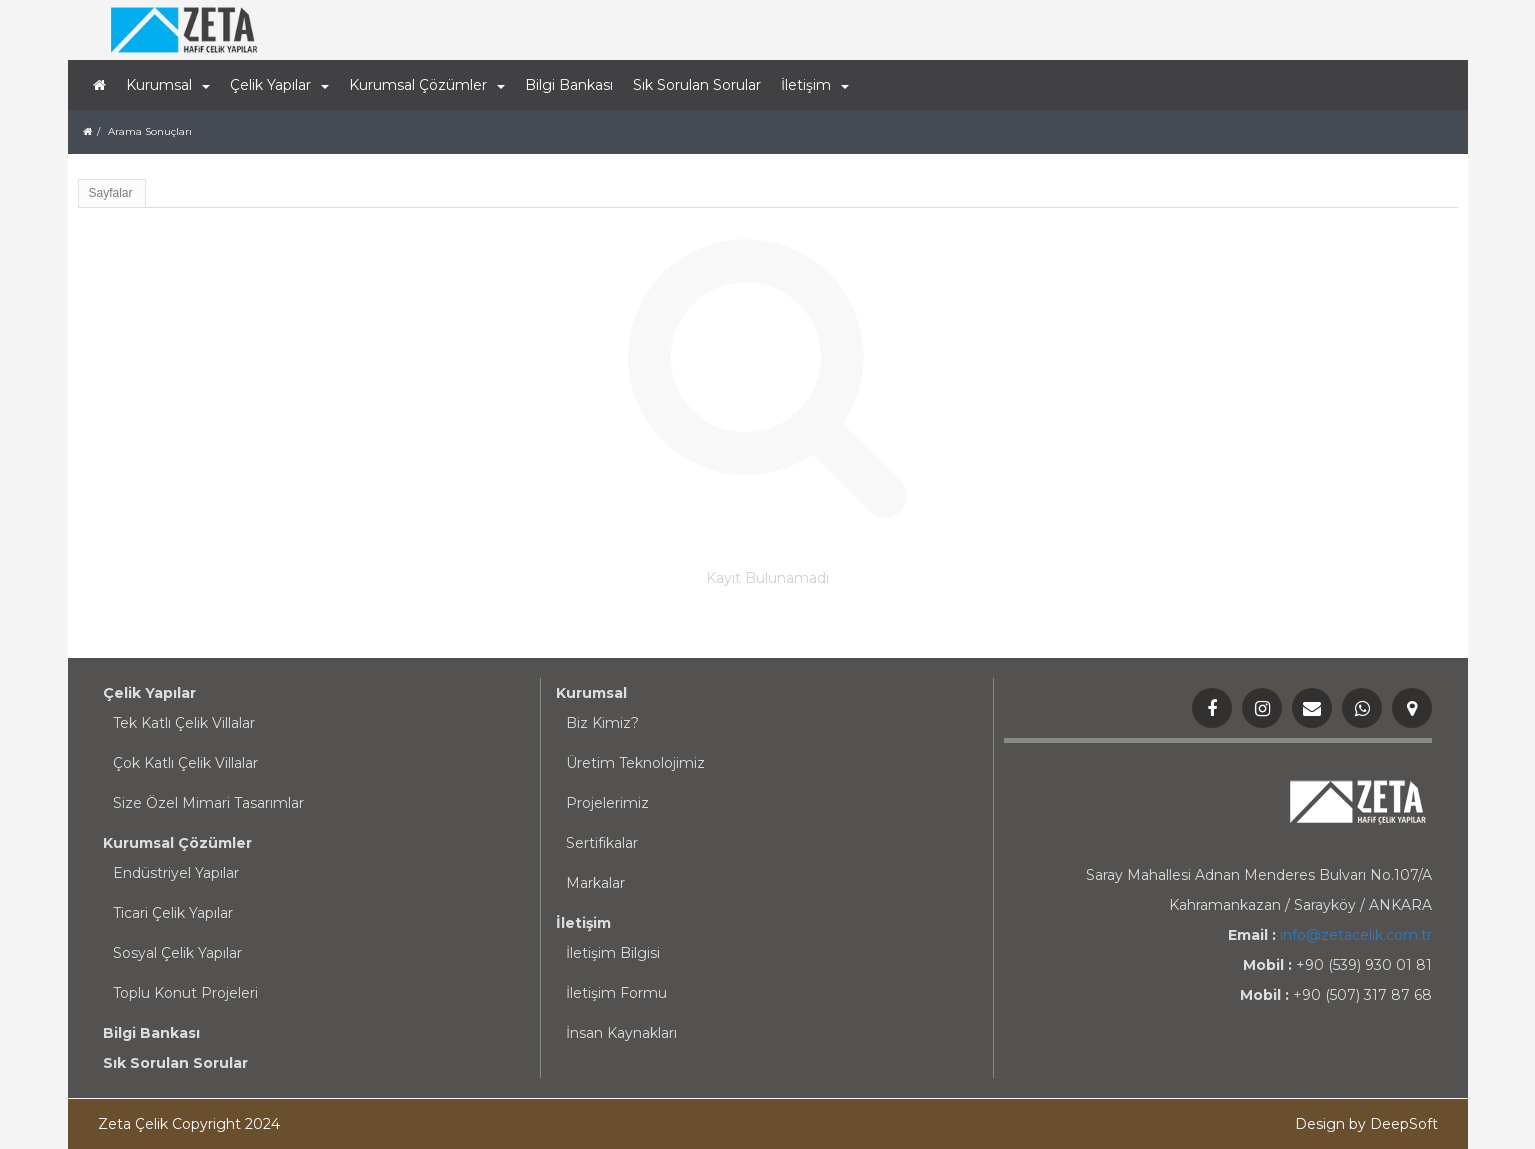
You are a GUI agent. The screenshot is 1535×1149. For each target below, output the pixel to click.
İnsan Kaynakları (621, 1033)
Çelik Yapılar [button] (279, 85)
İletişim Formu (616, 993)
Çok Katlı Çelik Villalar (185, 763)
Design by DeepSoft (1366, 1124)
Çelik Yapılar (149, 693)
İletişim (583, 923)
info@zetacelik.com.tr (1356, 935)
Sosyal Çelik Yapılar (177, 953)
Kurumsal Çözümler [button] (427, 85)
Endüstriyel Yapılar (176, 873)
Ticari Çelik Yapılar (173, 913)
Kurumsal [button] (168, 85)
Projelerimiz (607, 803)
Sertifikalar (602, 843)
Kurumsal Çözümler (177, 843)
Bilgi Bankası (569, 85)
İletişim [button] (815, 85)
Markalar (595, 883)
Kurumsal (591, 693)
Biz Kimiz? (602, 723)
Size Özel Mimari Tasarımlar (208, 803)
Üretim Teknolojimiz (635, 763)
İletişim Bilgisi (613, 953)
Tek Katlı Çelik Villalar (184, 723)
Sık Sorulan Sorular (697, 85)
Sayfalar (111, 193)
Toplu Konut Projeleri (185, 993)
